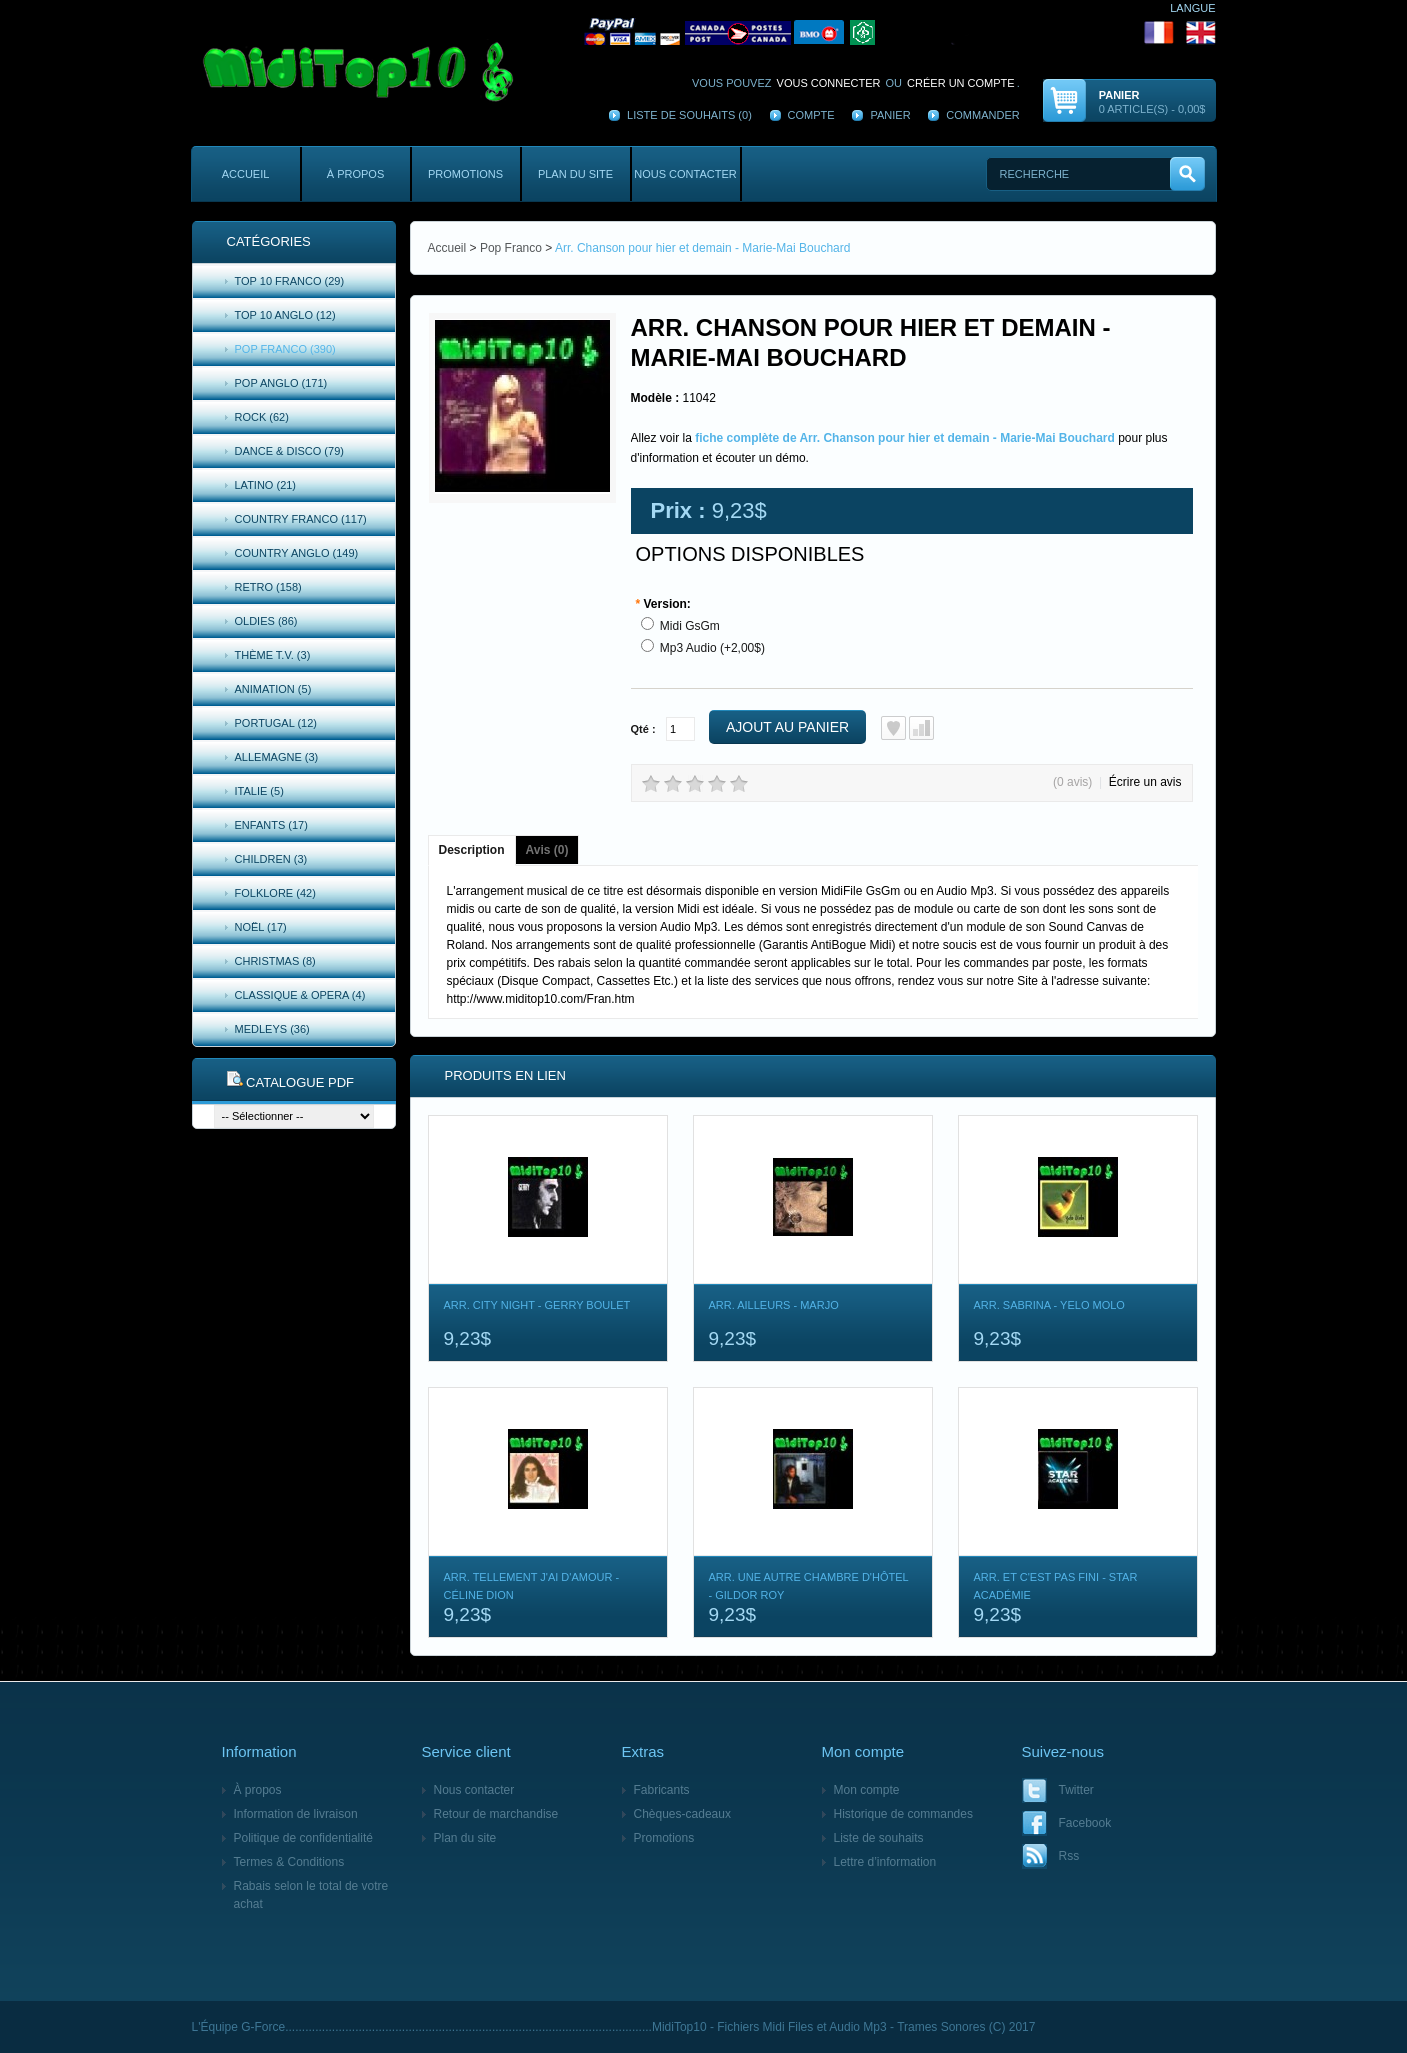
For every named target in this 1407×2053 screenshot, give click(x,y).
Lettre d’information (885, 1862)
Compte (811, 115)
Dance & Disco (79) (289, 451)
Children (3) (271, 859)
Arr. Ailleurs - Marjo (774, 1305)
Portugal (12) (276, 723)
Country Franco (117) (301, 519)
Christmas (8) (275, 961)
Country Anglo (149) (297, 553)
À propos (355, 174)
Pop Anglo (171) (281, 383)
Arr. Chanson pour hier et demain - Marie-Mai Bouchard (702, 248)
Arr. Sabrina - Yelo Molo (1049, 1305)
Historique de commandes (903, 1814)
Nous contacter (685, 174)
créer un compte (961, 83)
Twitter (1076, 1790)
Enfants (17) (271, 825)
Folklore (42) (275, 893)
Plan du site (575, 174)
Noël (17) (261, 927)
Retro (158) (268, 587)
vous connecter (829, 83)
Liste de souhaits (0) (689, 115)
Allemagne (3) (277, 757)
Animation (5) (273, 689)
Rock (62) (262, 417)
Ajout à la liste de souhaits (893, 728)
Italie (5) (259, 791)
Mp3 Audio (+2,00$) (712, 648)
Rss (1069, 1856)
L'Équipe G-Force (239, 2027)
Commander (982, 115)
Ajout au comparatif (921, 728)
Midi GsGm (690, 626)
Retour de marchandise (496, 1814)
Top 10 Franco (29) (290, 281)
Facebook (1085, 1823)
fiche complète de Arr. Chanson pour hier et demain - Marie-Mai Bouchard (905, 438)
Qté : (643, 729)
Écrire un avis (1145, 782)
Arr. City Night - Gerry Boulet (537, 1305)
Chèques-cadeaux (682, 1814)
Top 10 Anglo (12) (285, 315)
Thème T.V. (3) (273, 655)
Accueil (246, 174)
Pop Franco (511, 248)
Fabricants (662, 1790)
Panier (890, 115)
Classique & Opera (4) (300, 995)
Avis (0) (547, 850)
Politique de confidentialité (303, 1838)
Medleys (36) (272, 1029)
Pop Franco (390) (285, 349)
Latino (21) (266, 485)
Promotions (465, 174)
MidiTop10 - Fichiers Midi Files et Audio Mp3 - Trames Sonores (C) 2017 (843, 2027)
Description (472, 850)
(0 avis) (1072, 782)
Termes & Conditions (289, 1862)
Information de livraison (296, 1814)
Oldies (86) (266, 621)
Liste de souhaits (879, 1838)
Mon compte (867, 1790)
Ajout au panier (787, 727)
